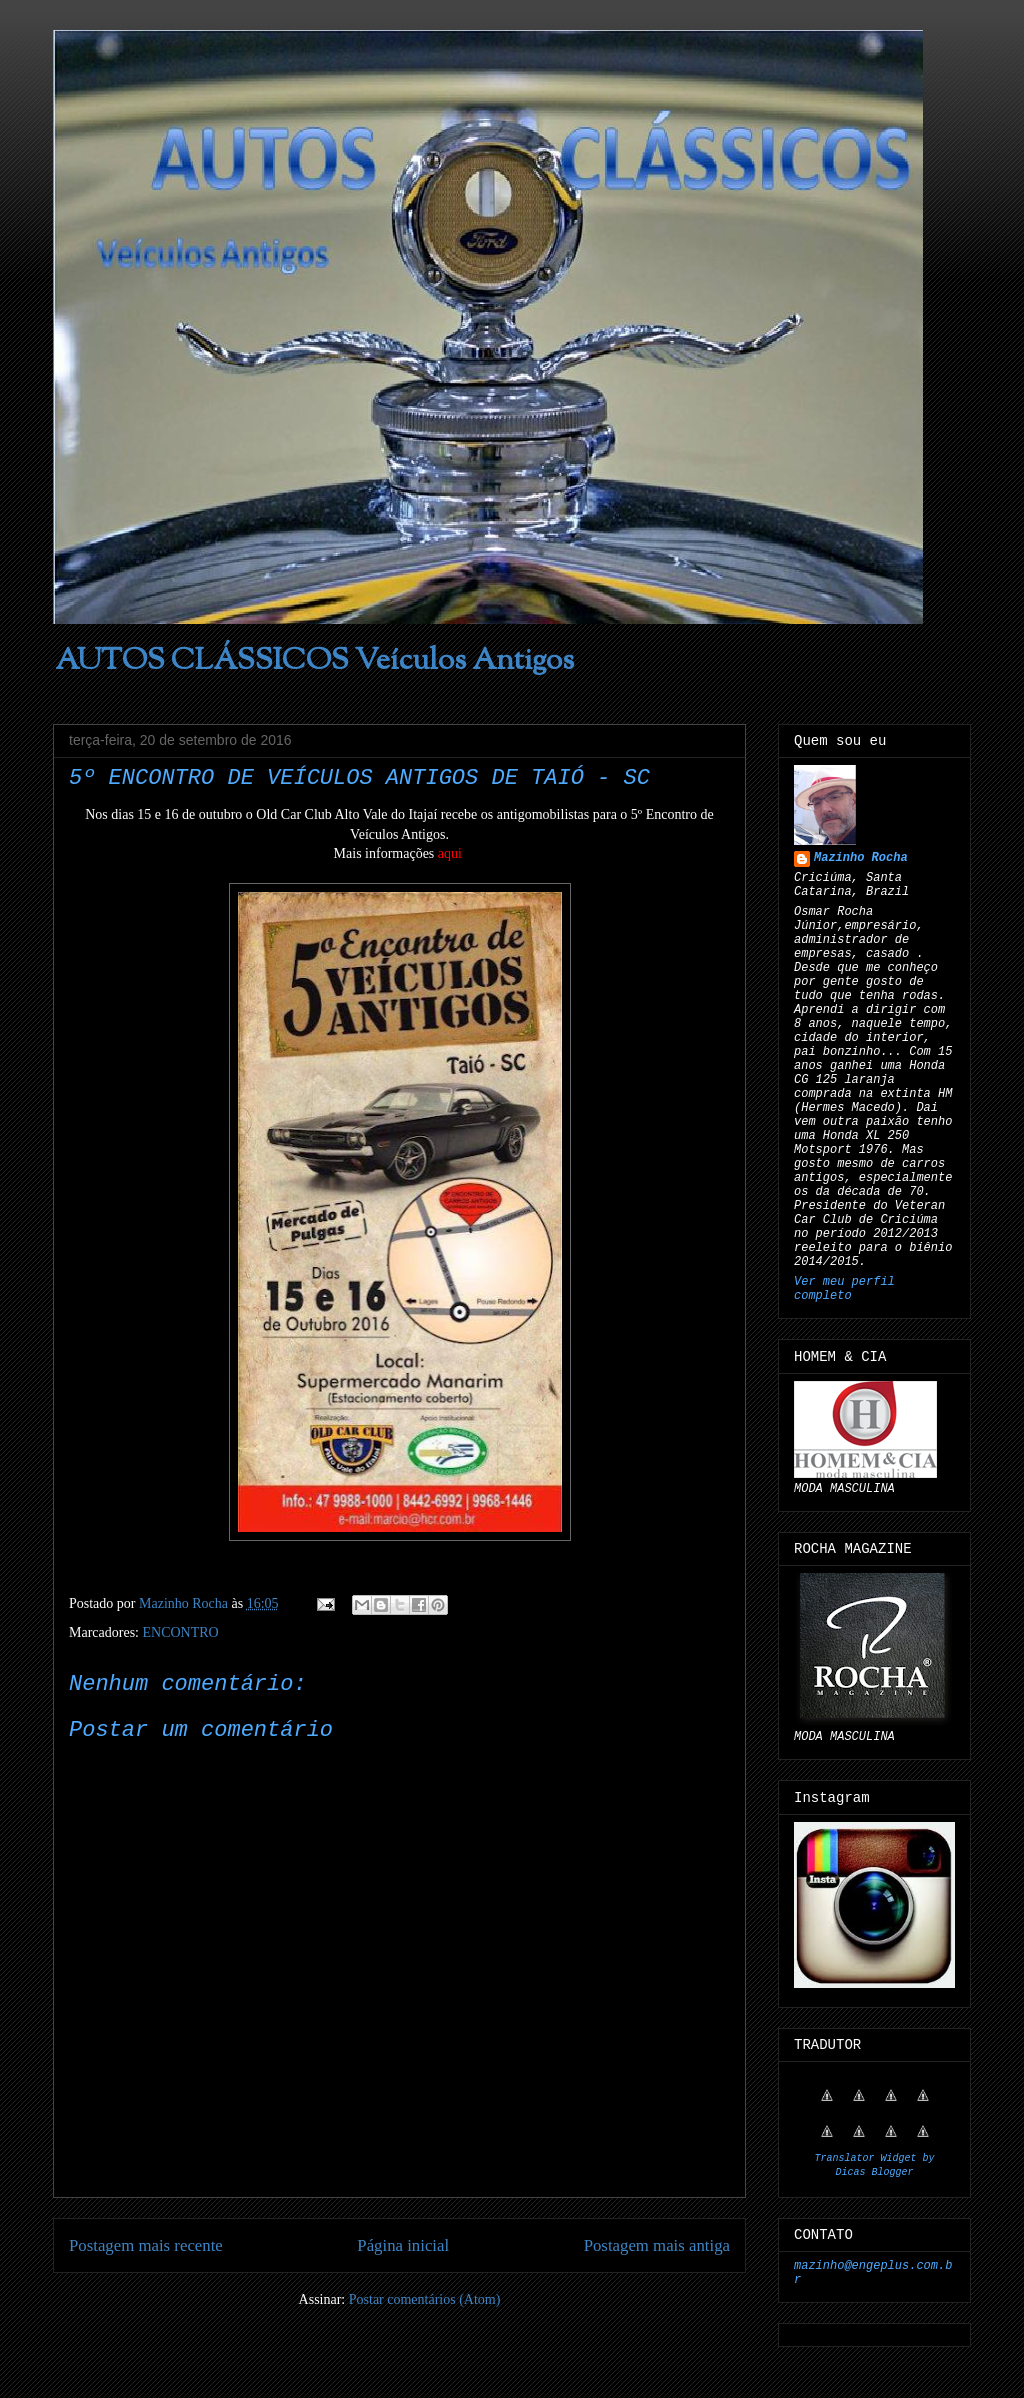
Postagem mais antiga (657, 2245)
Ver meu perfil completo (844, 1289)
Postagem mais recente (146, 2245)
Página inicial (403, 2245)
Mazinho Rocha (861, 858)
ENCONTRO (180, 1632)
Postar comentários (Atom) (425, 2299)
